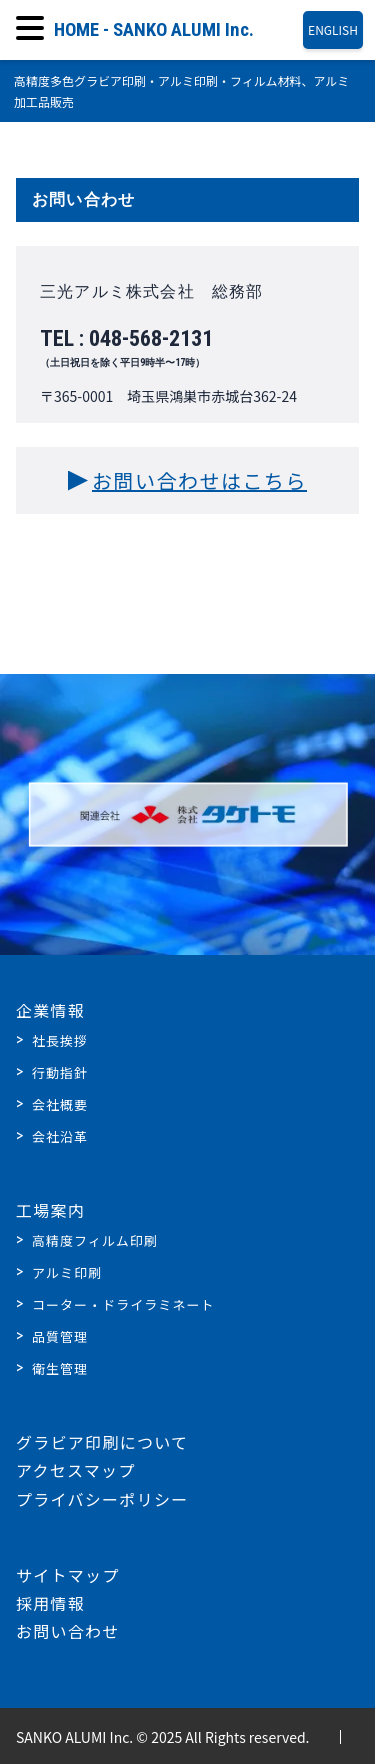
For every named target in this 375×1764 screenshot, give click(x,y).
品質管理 (60, 1336)
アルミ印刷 (67, 1272)
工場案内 (50, 1210)
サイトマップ (68, 1575)
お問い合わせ (68, 1631)
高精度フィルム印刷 (95, 1240)
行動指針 (60, 1072)
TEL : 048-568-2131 (187, 348)
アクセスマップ (76, 1470)
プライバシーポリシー (102, 1499)
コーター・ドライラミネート (123, 1304)
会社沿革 (60, 1136)
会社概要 (60, 1104)
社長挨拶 (60, 1040)
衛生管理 (60, 1368)
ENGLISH (333, 29)
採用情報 (50, 1603)
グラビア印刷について (102, 1442)
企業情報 (50, 1010)
